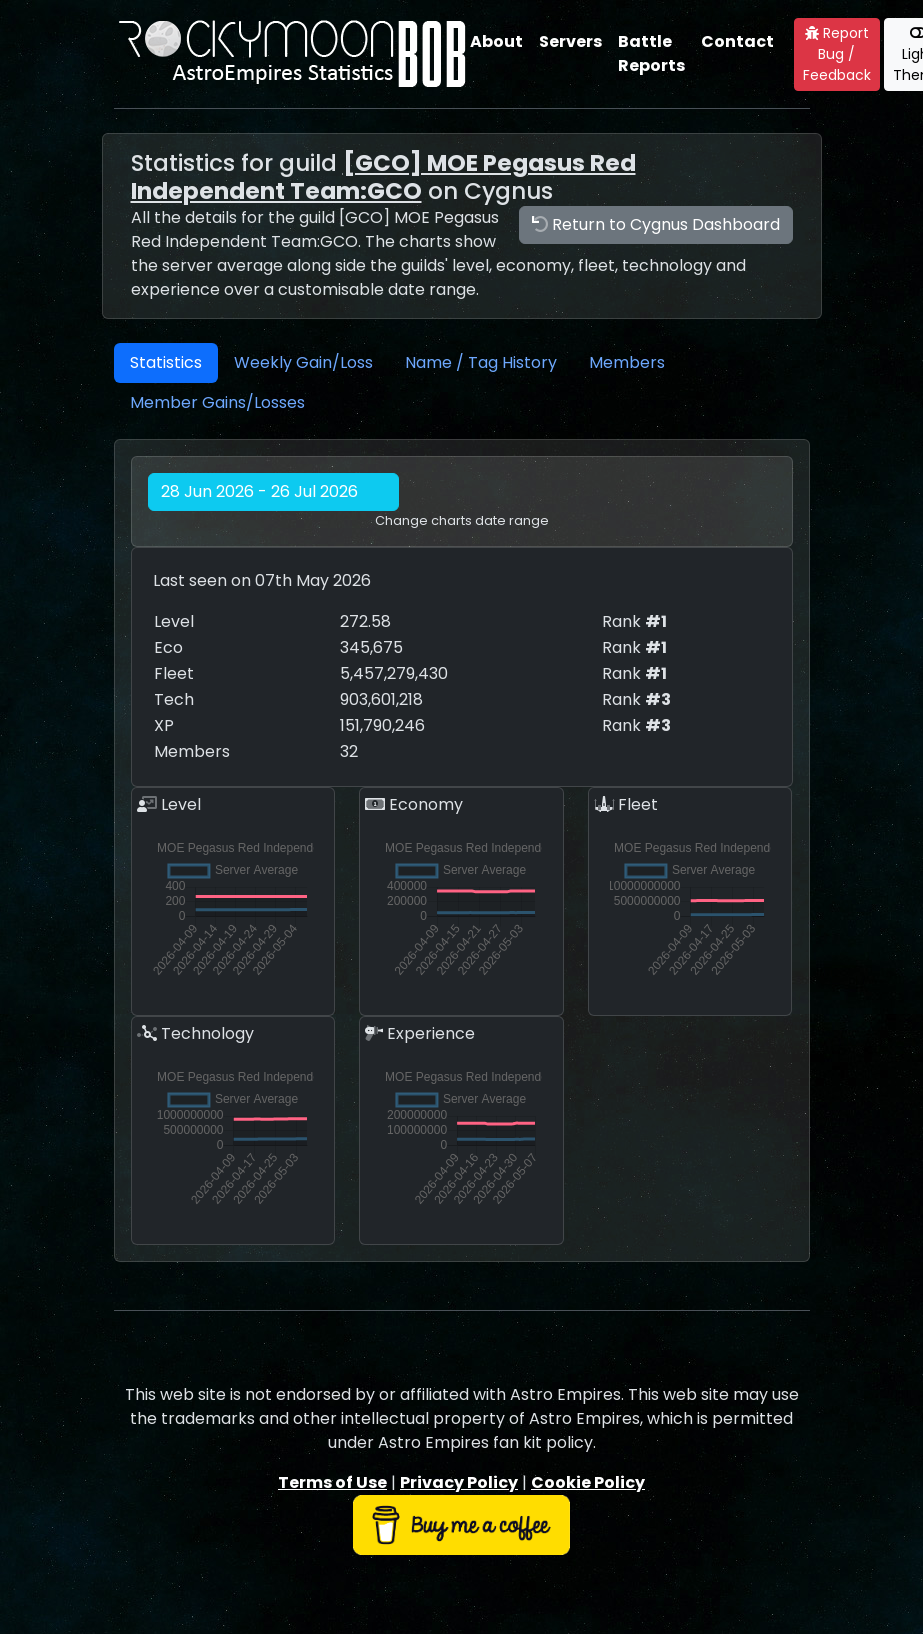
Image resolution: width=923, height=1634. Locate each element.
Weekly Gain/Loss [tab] (303, 362)
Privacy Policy (459, 1482)
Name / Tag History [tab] (481, 362)
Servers (570, 41)
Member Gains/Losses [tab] (217, 402)
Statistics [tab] (166, 362)
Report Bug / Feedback (837, 54)
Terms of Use (332, 1482)
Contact (737, 41)
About (496, 41)
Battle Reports (651, 53)
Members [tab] (627, 362)
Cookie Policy (588, 1482)
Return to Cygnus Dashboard (656, 224)
